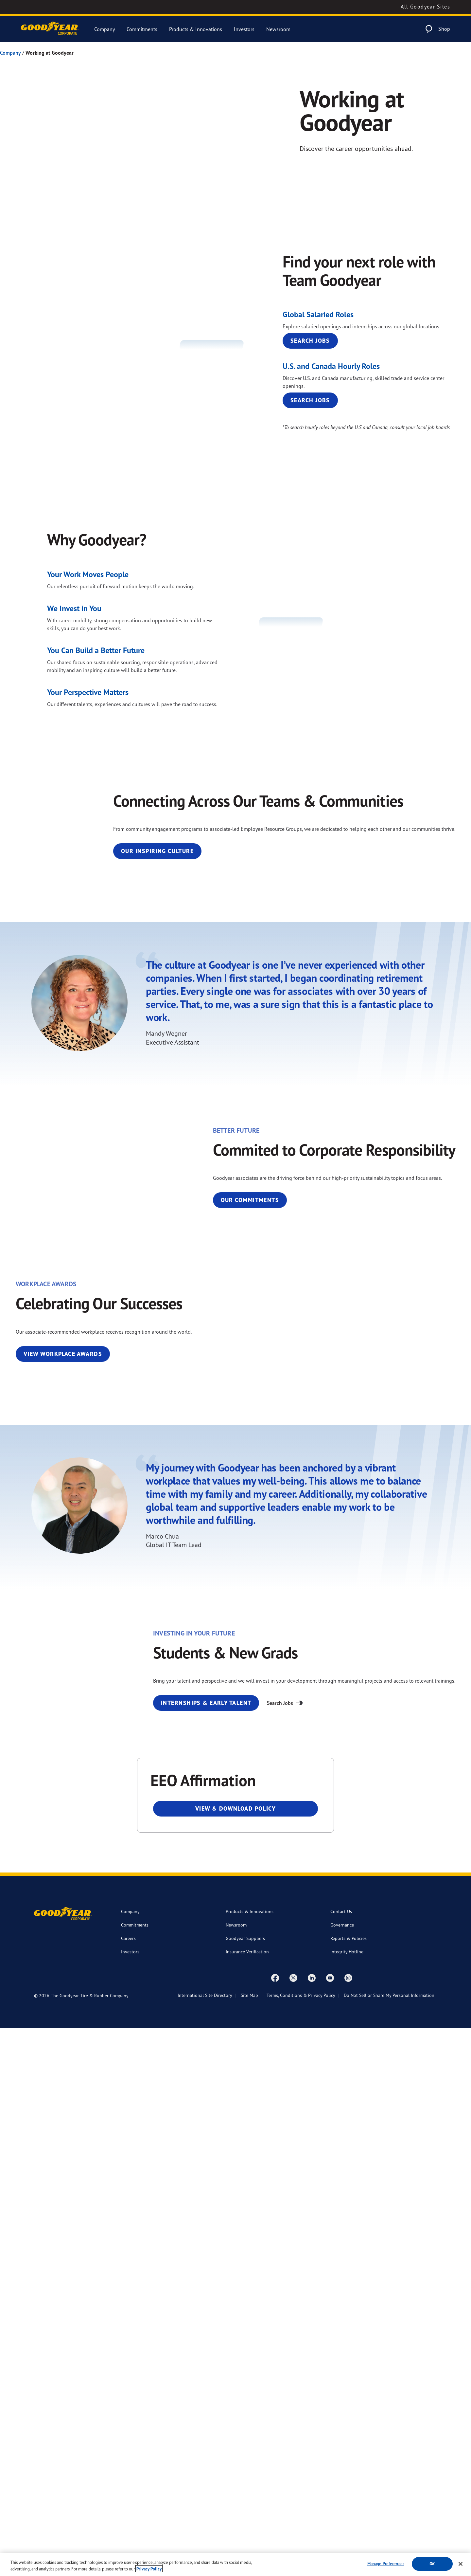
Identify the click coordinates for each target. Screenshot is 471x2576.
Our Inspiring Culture (333, 1032)
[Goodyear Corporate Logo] (49, 29)
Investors (244, 29)
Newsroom (278, 29)
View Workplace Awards (63, 1754)
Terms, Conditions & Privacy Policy (301, 2543)
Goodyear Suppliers (245, 2486)
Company (104, 29)
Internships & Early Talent (342, 2201)
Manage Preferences (385, 2563)
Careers (128, 2486)
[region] (235, 2564)
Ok (432, 2564)
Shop (444, 29)
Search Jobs (310, 371)
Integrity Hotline (346, 2500)
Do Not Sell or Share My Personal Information (389, 2543)
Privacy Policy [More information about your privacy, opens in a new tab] (149, 2569)
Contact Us (341, 2459)
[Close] (460, 2564)
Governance (342, 2473)
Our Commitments (326, 1493)
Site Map (249, 2543)
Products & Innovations (195, 29)
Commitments (142, 29)
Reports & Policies (348, 2486)
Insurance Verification (247, 2500)
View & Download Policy (235, 2357)
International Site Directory (205, 2543)
